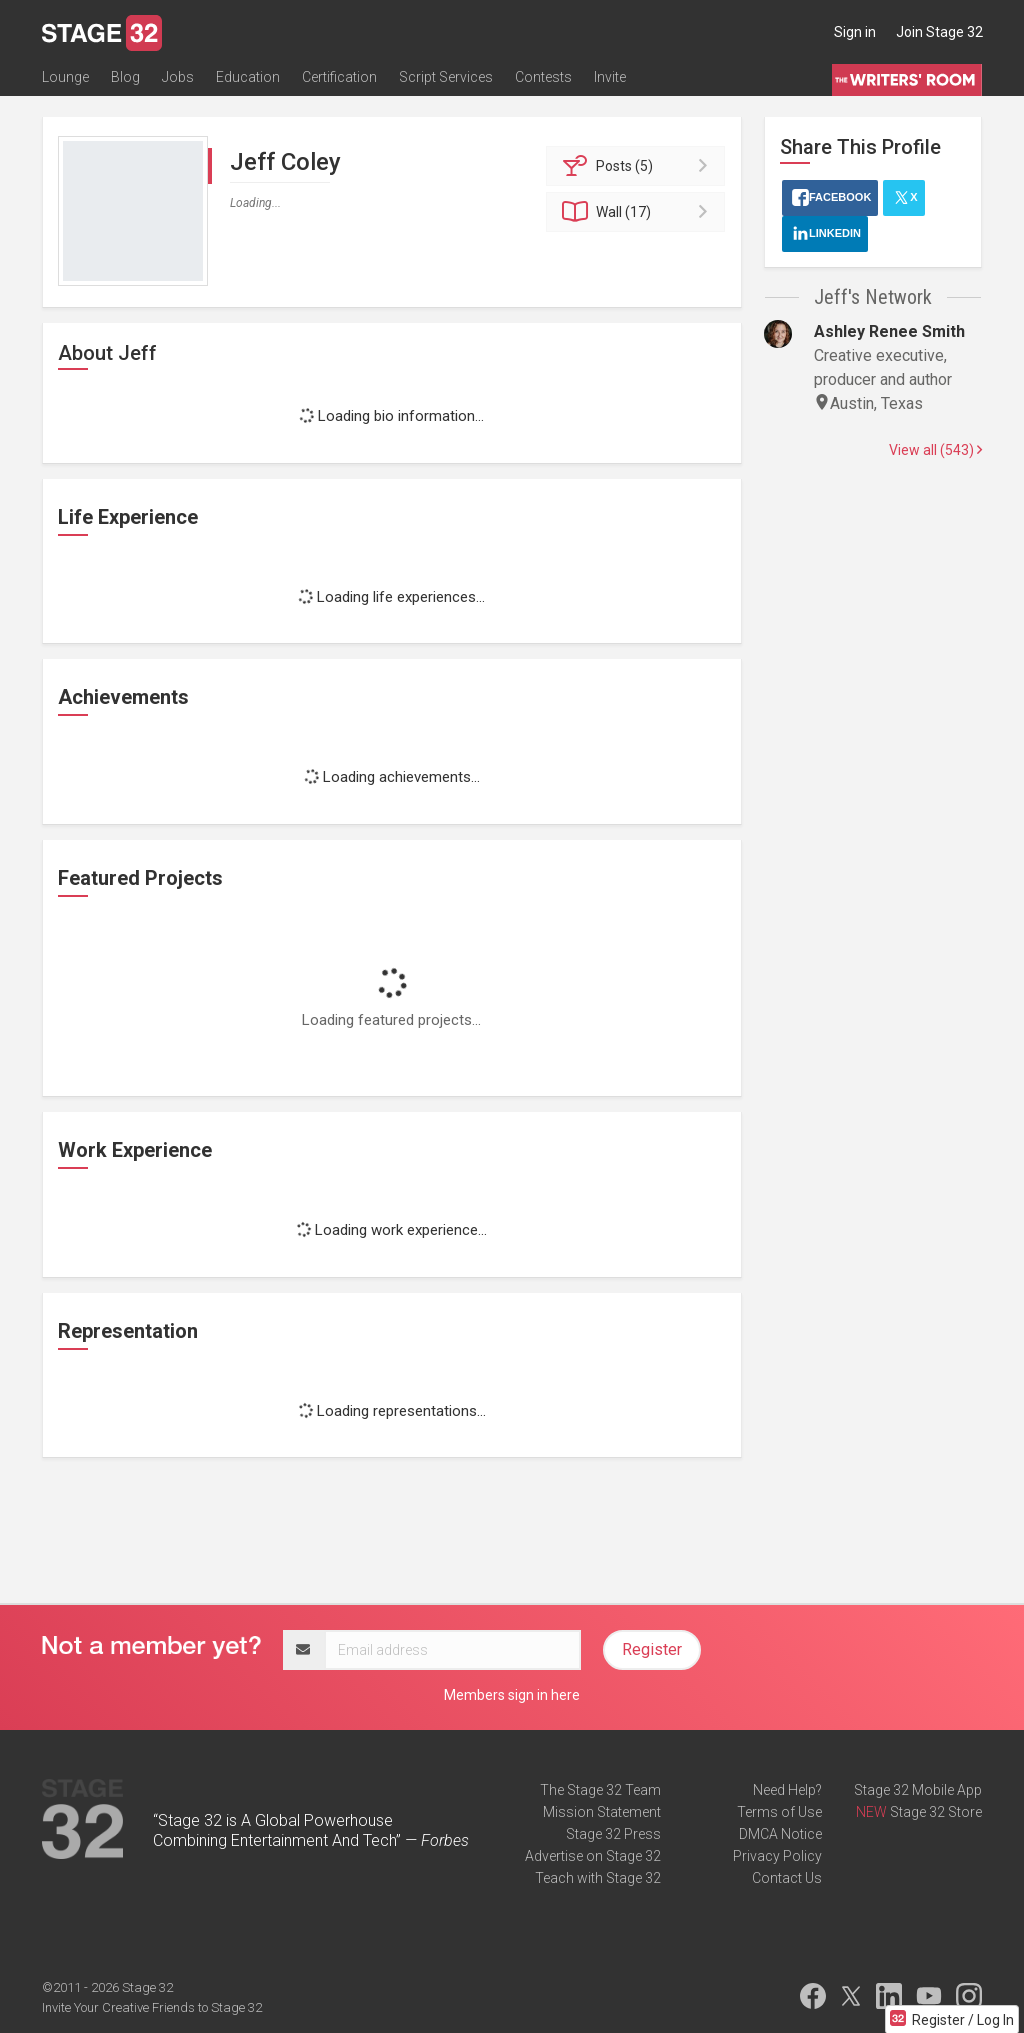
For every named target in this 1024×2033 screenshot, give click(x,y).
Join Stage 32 (939, 32)
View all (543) (935, 450)
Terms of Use (779, 1812)
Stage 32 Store (936, 1812)
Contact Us (787, 1878)
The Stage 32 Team (600, 1790)
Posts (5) (638, 166)
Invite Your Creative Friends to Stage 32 (152, 2007)
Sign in (855, 32)
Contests (543, 77)
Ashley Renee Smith (889, 331)
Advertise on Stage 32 (593, 1856)
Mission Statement (602, 1812)
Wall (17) (638, 212)
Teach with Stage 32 (598, 1878)
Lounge (65, 77)
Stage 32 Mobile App (918, 1790)
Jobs (178, 77)
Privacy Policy (777, 1856)
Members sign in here (512, 1695)
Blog (125, 77)
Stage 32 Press (613, 1834)
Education (248, 77)
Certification (339, 77)
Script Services (446, 77)
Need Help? (787, 1790)
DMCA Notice (780, 1834)
